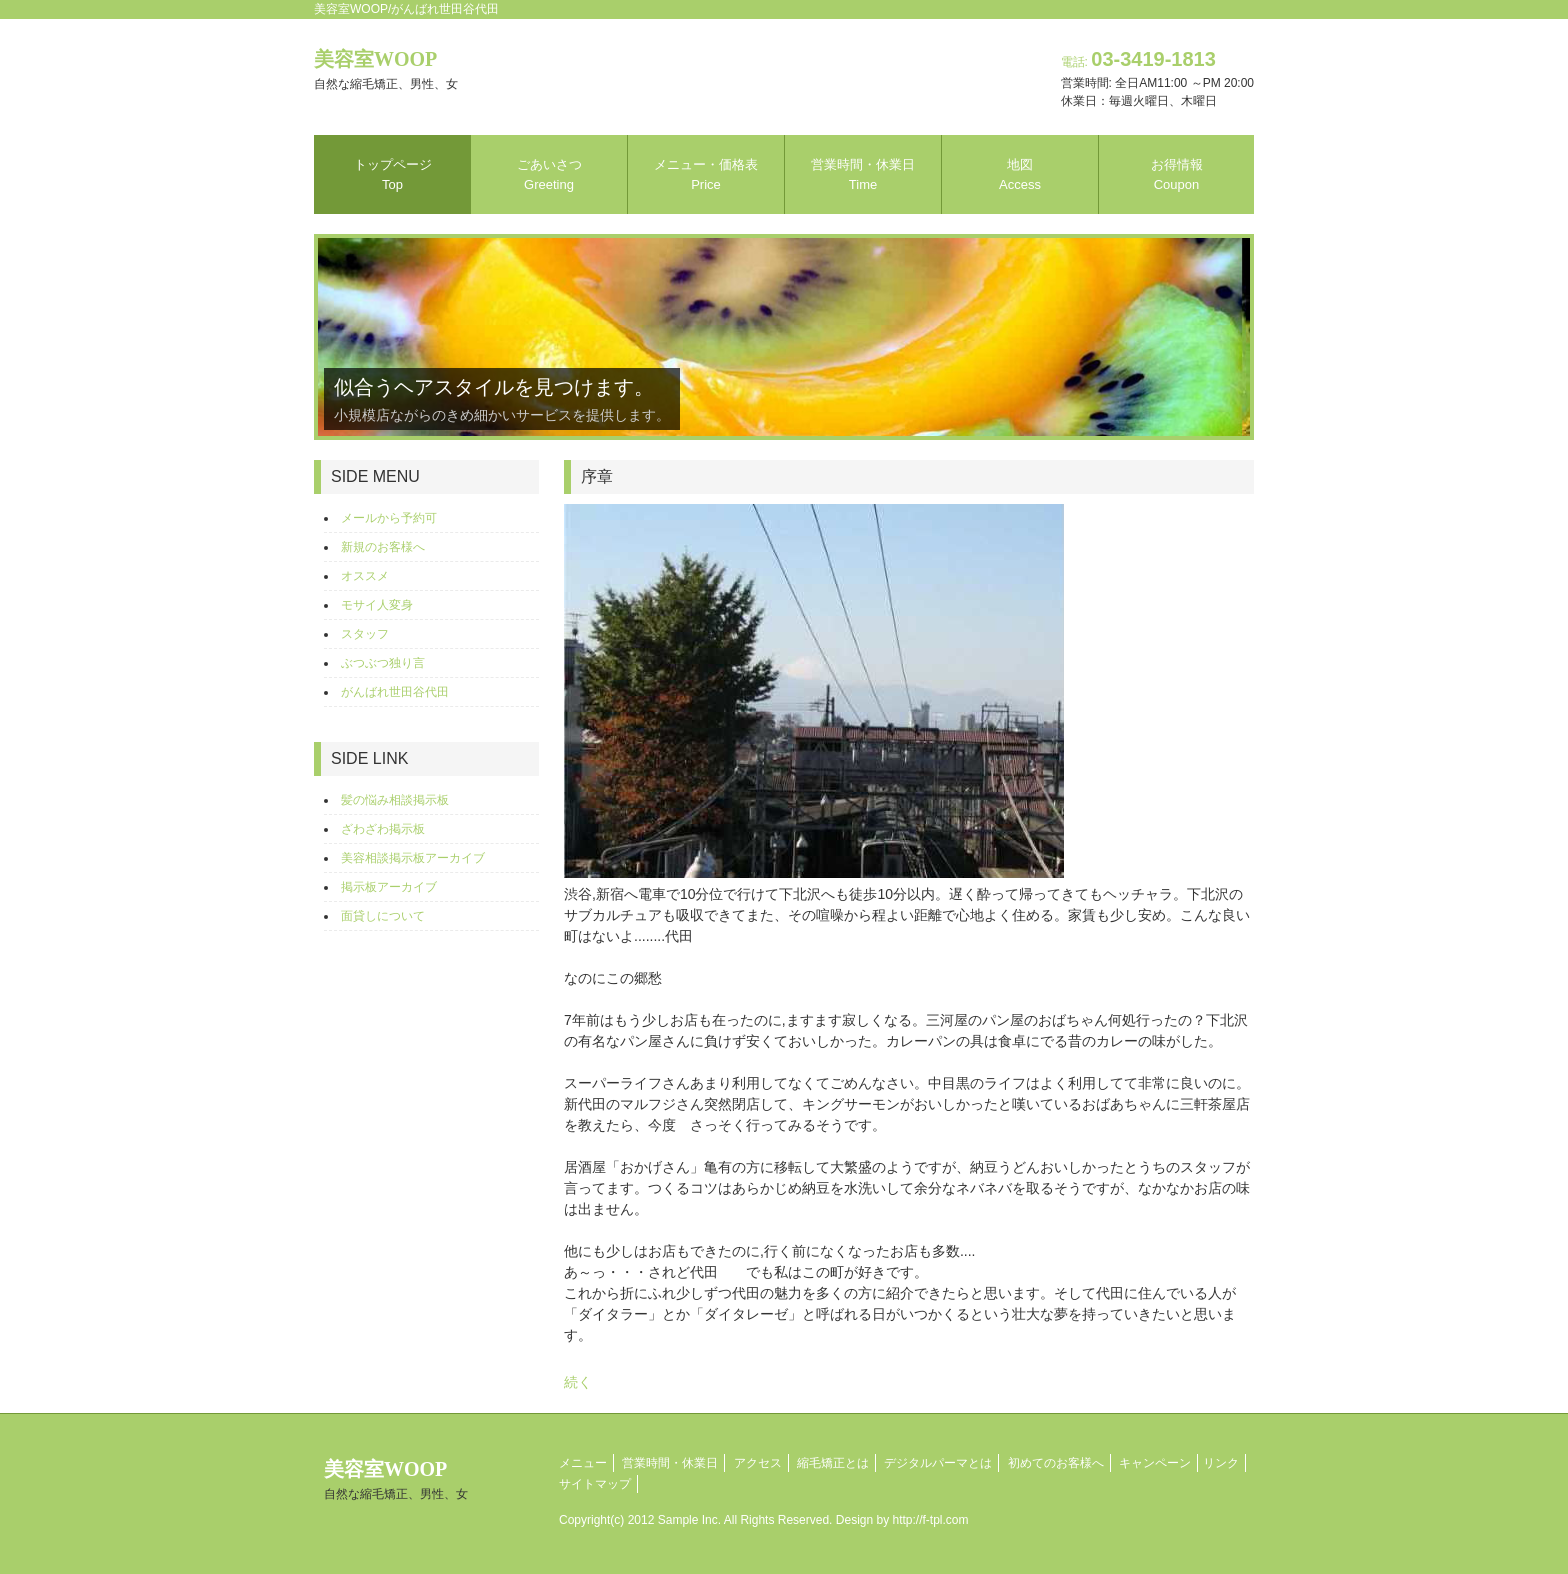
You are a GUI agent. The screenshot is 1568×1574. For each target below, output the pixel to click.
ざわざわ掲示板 (383, 829)
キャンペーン (1155, 1463)
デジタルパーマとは (938, 1463)
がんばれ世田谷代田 (395, 692)
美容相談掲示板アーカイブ (413, 858)
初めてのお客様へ (1056, 1463)
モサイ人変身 (377, 605)
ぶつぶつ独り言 (383, 663)
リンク (1221, 1463)
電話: (1138, 62)
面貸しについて (383, 916)
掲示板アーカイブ (389, 887)
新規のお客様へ (383, 547)
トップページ (393, 174)
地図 (1020, 174)
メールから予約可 (389, 518)
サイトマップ (595, 1484)
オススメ (365, 576)
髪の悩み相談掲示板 (395, 800)
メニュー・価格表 (706, 174)
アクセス (758, 1463)
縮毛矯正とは (833, 1463)
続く (578, 1382)
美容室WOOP (386, 69)
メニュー (583, 1463)
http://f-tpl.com (931, 1520)
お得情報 (1177, 174)
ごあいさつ (549, 174)
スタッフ (365, 634)
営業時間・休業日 (863, 174)
